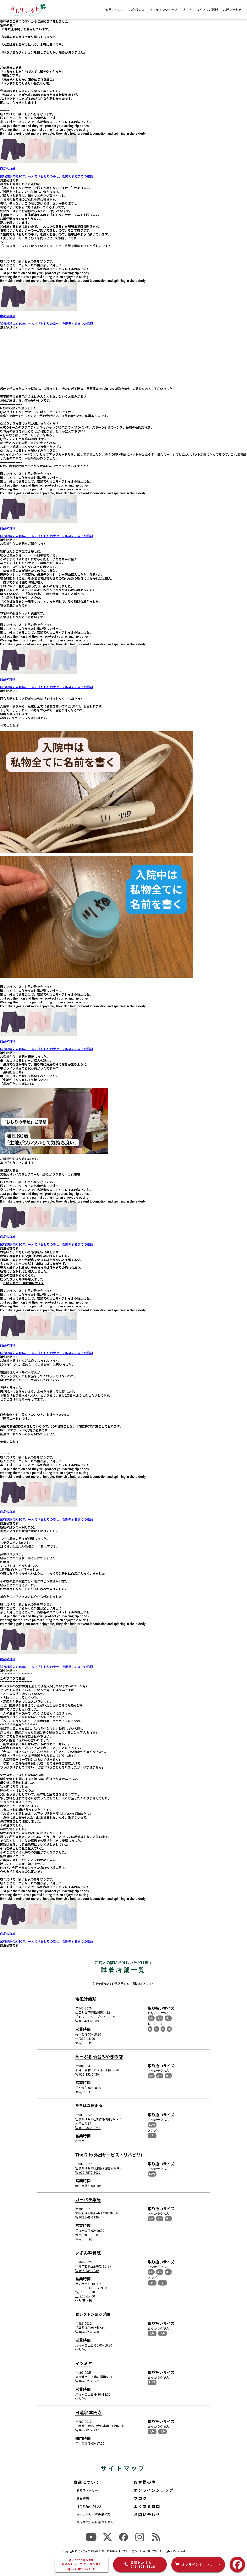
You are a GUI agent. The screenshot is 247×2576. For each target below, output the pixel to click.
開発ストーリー (87, 2490)
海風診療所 (85, 1999)
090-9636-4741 (88, 2128)
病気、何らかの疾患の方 (93, 2514)
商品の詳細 (7, 168)
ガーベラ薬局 (88, 2199)
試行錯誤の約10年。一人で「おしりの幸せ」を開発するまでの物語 (46, 176)
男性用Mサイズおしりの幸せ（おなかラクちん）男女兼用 (40, 1174)
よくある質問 (147, 2506)
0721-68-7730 (87, 2217)
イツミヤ (83, 2363)
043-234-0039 (87, 2271)
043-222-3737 (87, 2430)
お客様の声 (136, 9)
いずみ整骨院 (88, 2253)
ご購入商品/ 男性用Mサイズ (23, 1283)
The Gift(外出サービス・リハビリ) (108, 2154)
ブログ (186, 9)
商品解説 (82, 2498)
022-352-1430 (87, 2074)
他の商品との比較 (88, 2506)
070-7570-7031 (88, 2172)
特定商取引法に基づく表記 (94, 2522)
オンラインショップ (163, 9)
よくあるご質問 (207, 9)
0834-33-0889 (87, 2021)
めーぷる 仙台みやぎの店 (99, 2056)
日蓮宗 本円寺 (88, 2412)
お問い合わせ (232, 9)
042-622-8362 (87, 2381)
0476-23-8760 (87, 2332)
